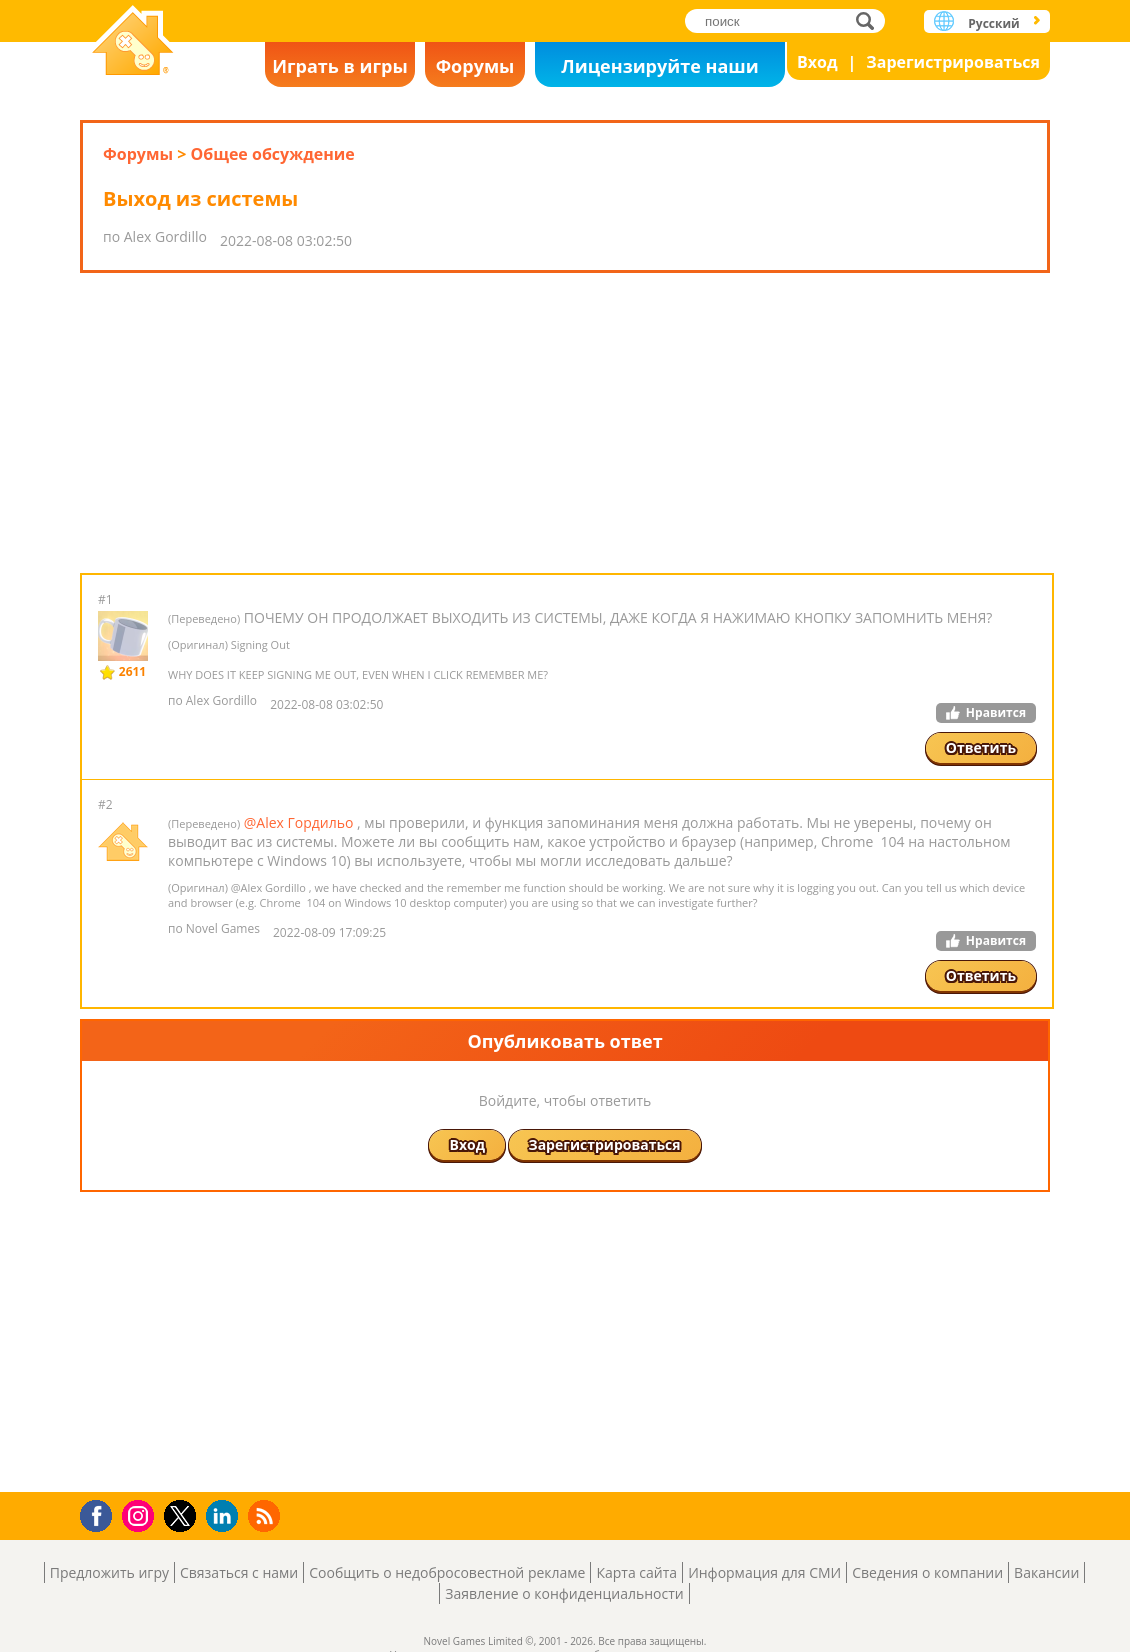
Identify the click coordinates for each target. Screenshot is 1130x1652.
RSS (266, 1515)
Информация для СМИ (764, 1572)
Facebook (101, 1513)
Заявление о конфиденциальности (564, 1593)
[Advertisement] (565, 423)
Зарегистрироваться (953, 62)
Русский (993, 23)
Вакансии (1046, 1572)
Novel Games (133, 42)
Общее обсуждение (272, 154)
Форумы (475, 66)
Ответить (981, 747)
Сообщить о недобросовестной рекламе (447, 1572)
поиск (870, 20)
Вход (817, 62)
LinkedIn (225, 1516)
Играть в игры (340, 66)
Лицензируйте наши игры (659, 70)
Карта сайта (636, 1572)
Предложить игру (109, 1572)
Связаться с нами (239, 1572)
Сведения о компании (927, 1572)
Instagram (141, 1514)
